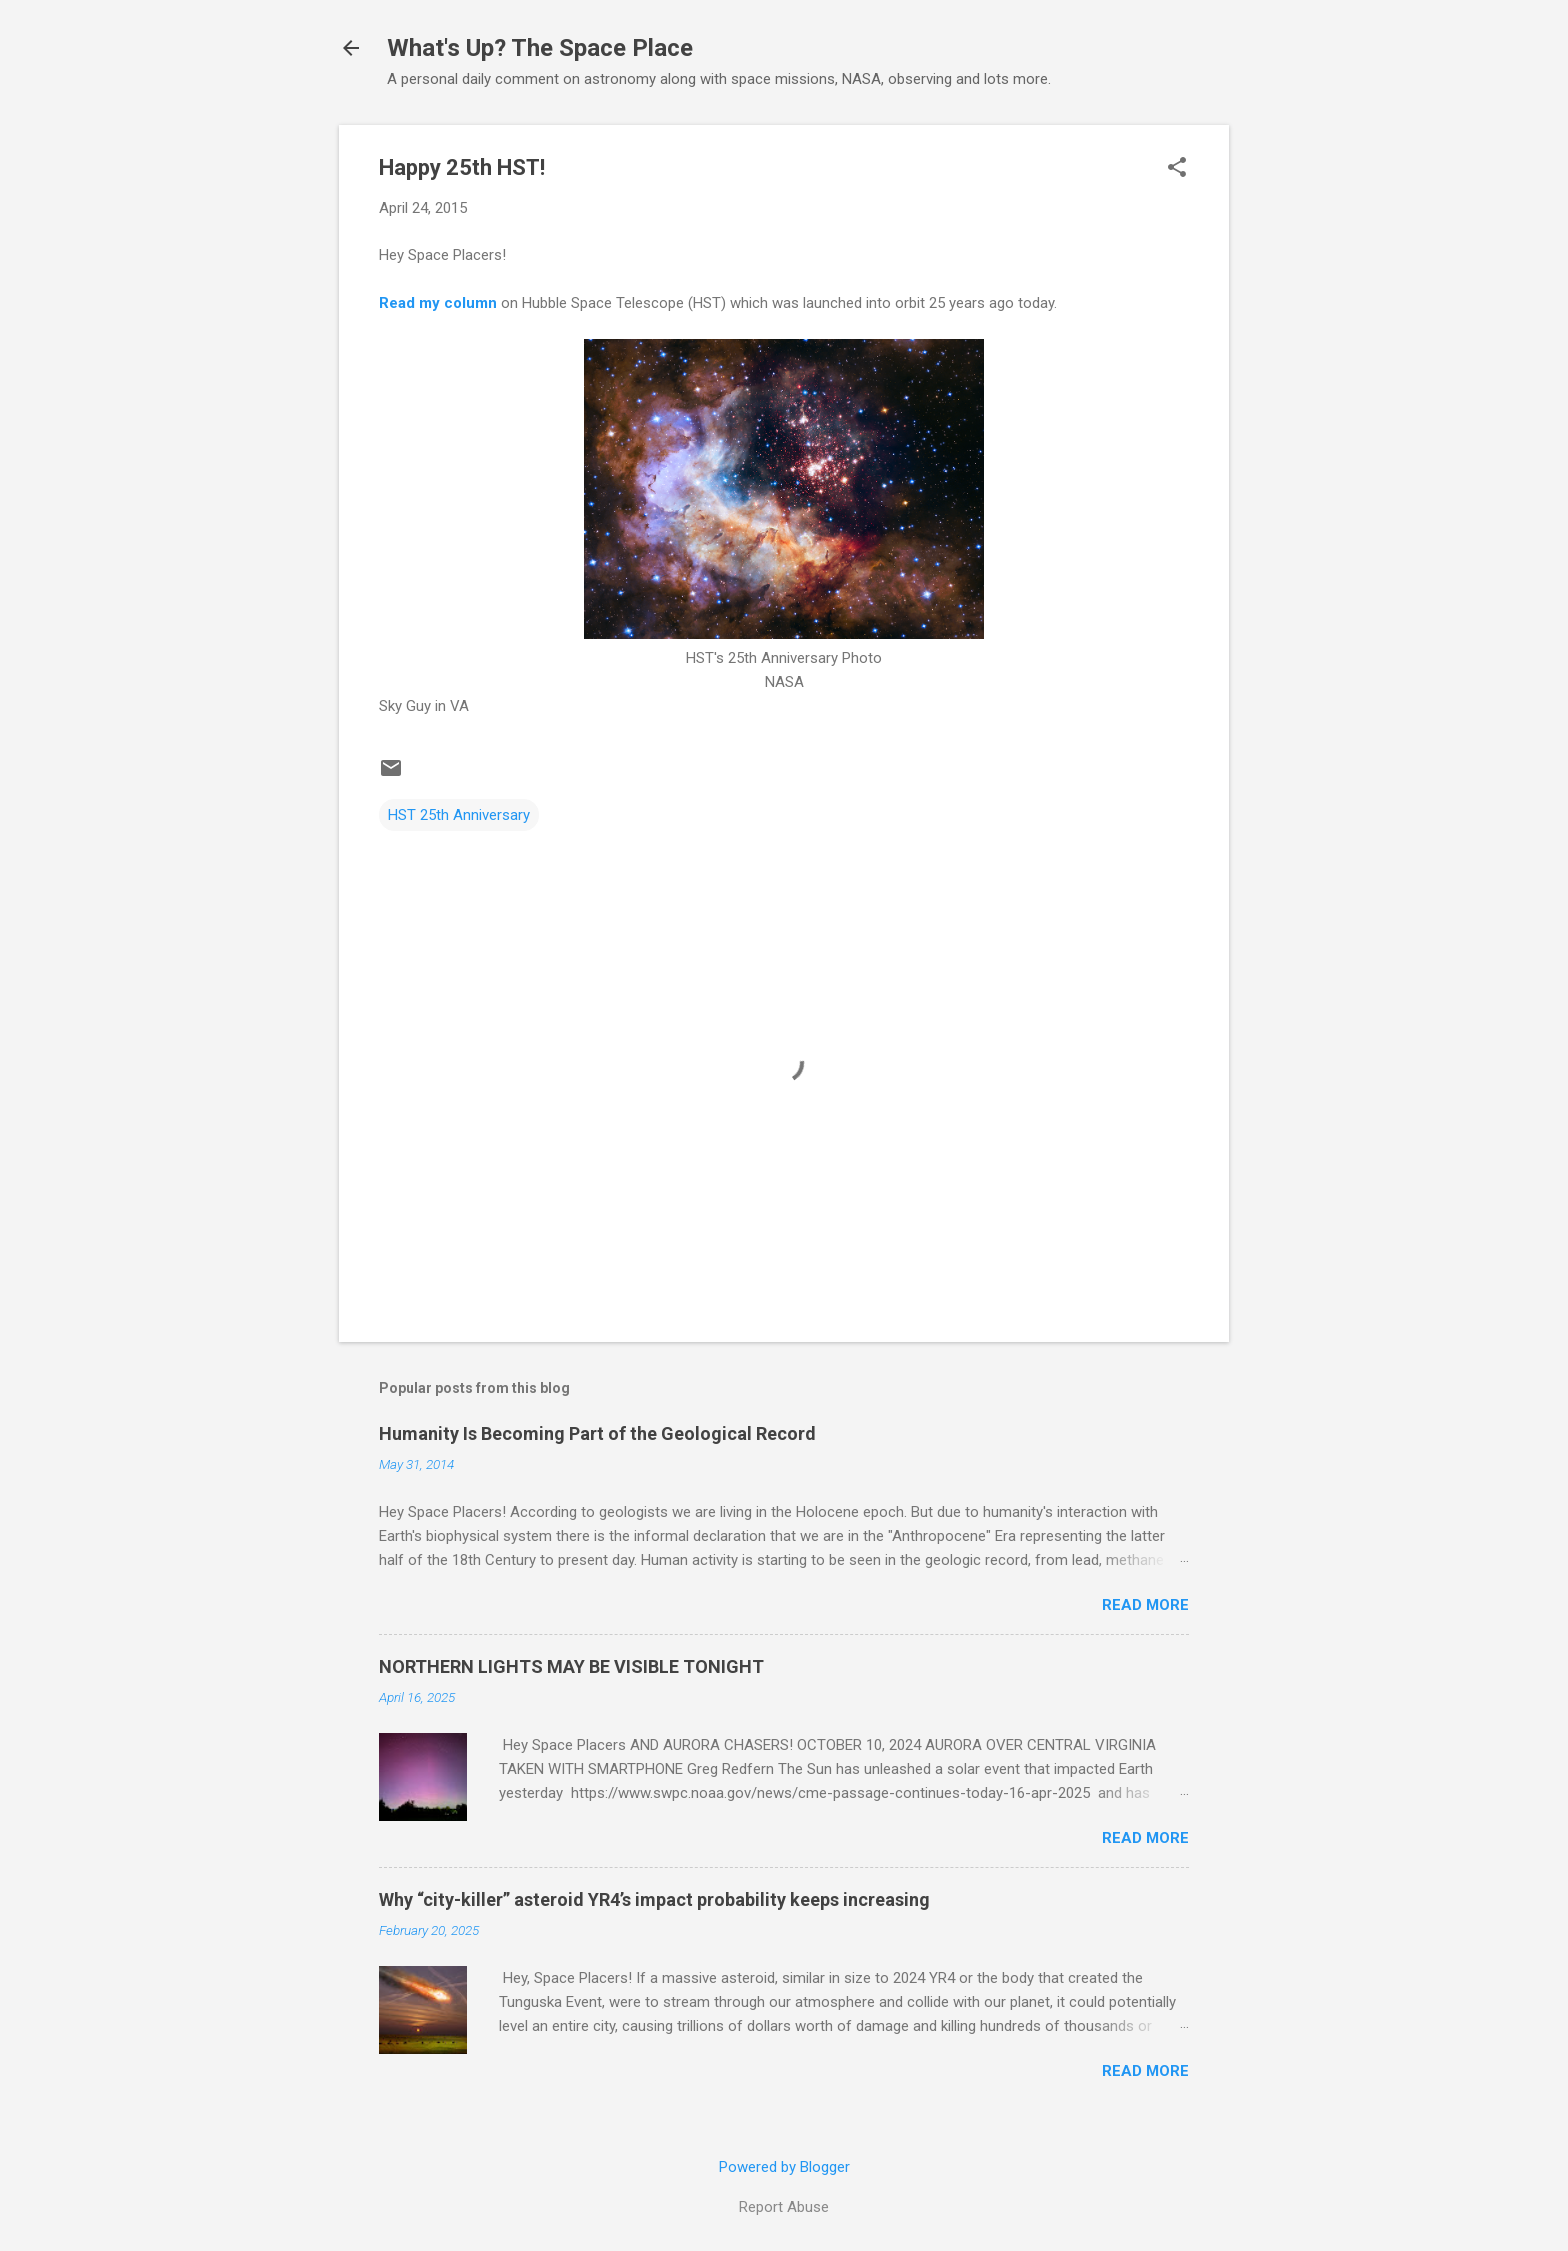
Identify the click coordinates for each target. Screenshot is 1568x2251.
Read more (1145, 1605)
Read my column (438, 303)
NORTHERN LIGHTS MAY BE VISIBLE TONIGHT (571, 1666)
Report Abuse (784, 2207)
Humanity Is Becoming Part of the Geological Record (597, 1433)
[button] (1177, 169)
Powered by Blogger (784, 2167)
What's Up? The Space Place (540, 48)
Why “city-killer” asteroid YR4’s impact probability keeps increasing (654, 1899)
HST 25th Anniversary (459, 815)
